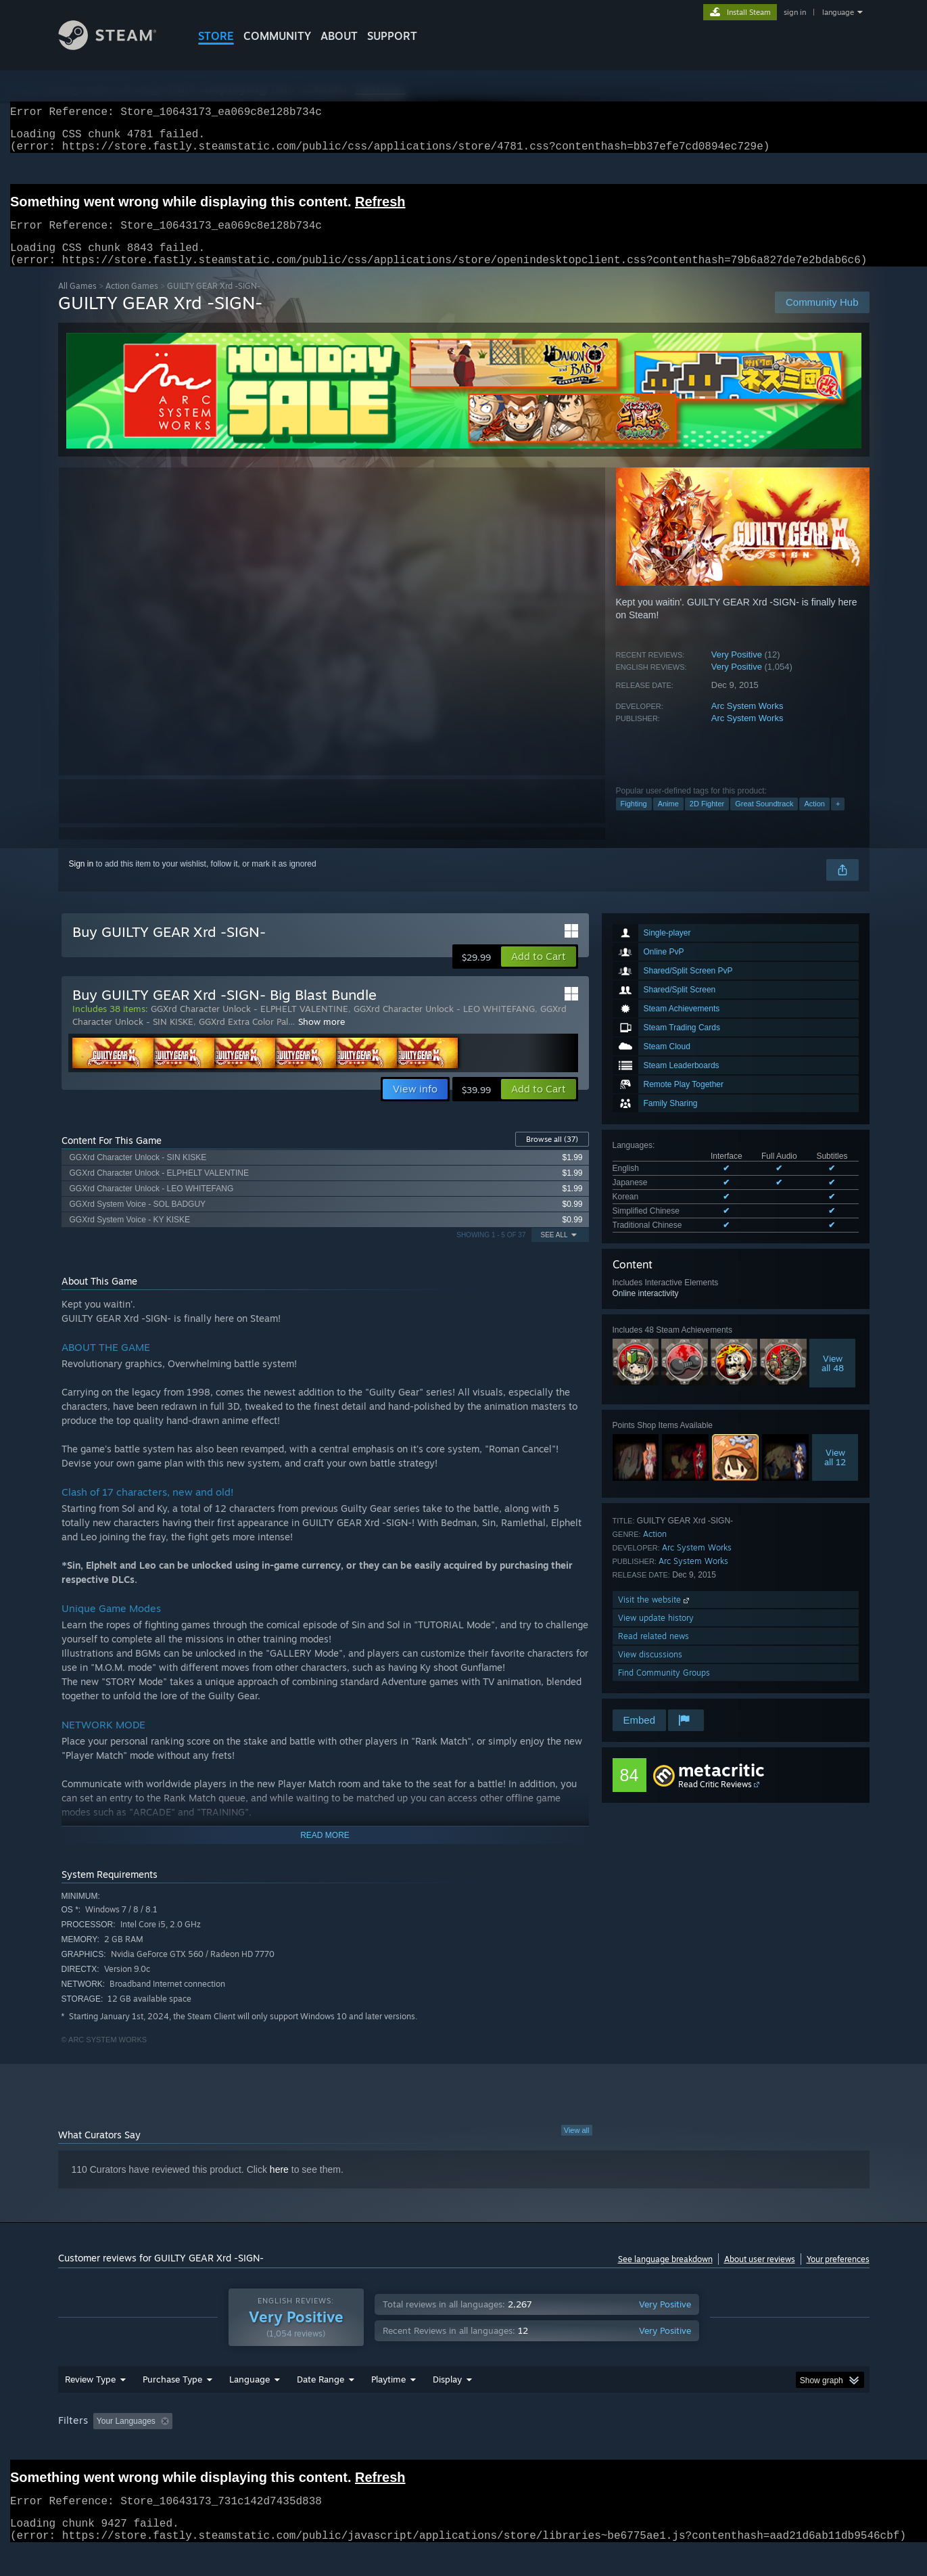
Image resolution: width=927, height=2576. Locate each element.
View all (577, 2146)
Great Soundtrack (764, 820)
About (339, 36)
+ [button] (838, 820)
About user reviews (759, 2275)
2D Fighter (707, 820)
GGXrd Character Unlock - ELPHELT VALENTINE (249, 1024)
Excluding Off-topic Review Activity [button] (262, 2447)
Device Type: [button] (751, 2447)
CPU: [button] (647, 2447)
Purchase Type (172, 2404)
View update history (656, 1634)
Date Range (320, 2404)
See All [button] (553, 1251)
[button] (538, 973)
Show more (321, 1037)
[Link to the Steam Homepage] (117, 46)
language (838, 12)
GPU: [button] (692, 2447)
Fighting (634, 820)
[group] (464, 2448)
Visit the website (655, 1616)
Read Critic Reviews (715, 1800)
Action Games (131, 302)
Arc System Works (747, 722)
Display (447, 2404)
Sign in (81, 880)
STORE (216, 36)
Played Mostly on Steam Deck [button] (464, 2447)
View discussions (650, 1670)
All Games (77, 302)
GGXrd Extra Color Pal (243, 1037)
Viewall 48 (833, 1379)
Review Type (90, 2404)
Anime (668, 820)
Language (249, 2404)
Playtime (388, 2404)
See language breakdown (665, 2275)
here (279, 2185)
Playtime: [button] (366, 2447)
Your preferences (838, 2275)
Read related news (653, 1652)
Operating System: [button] (577, 2447)
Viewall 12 (835, 1473)
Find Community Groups (664, 1689)
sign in (795, 12)
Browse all (552, 1155)
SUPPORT (392, 36)
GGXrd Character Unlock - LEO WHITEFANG (444, 1024)
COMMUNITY (277, 36)
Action (814, 820)
